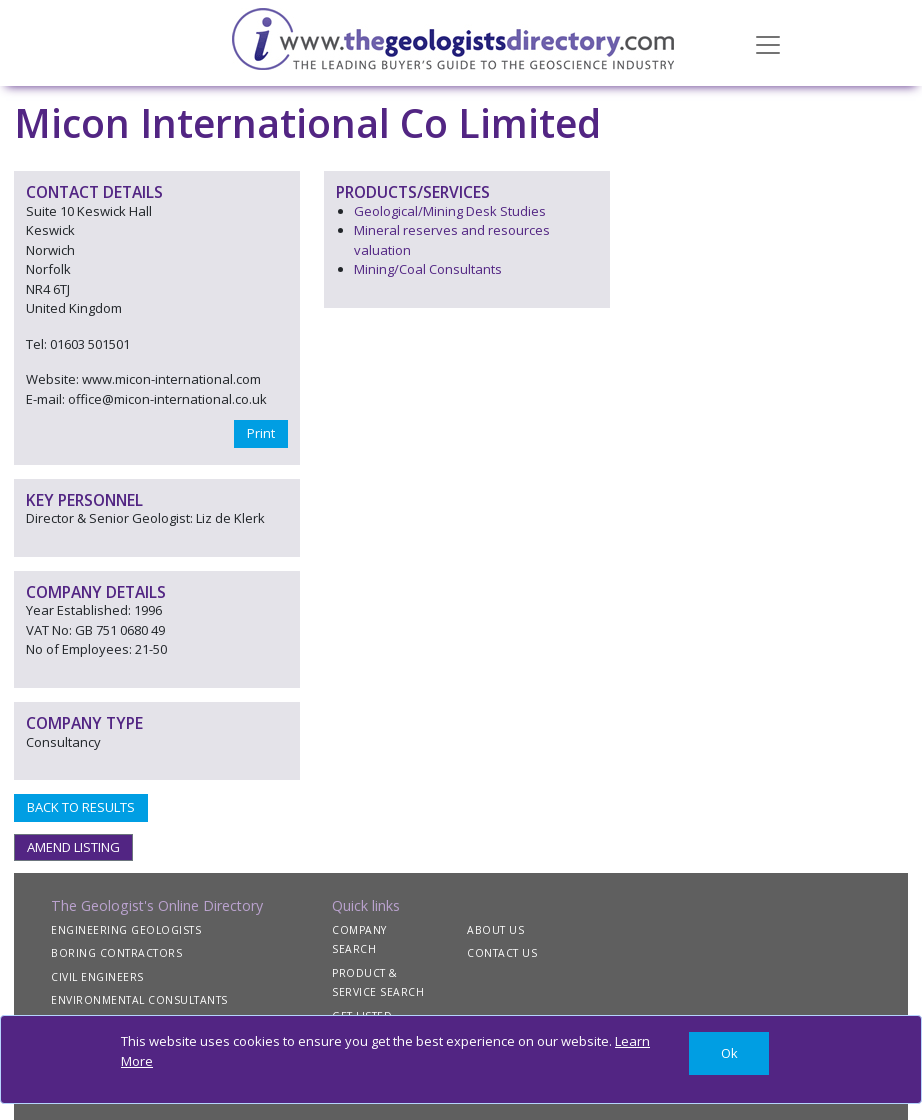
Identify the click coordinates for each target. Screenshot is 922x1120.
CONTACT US (502, 953)
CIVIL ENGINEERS (97, 977)
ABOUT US (495, 930)
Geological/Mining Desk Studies (450, 211)
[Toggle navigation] (768, 43)
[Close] (729, 1053)
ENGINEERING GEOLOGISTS (126, 930)
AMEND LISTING (73, 847)
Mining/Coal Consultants (428, 269)
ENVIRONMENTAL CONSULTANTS (139, 1000)
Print (261, 433)
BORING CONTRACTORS (116, 953)
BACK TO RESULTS (81, 807)
